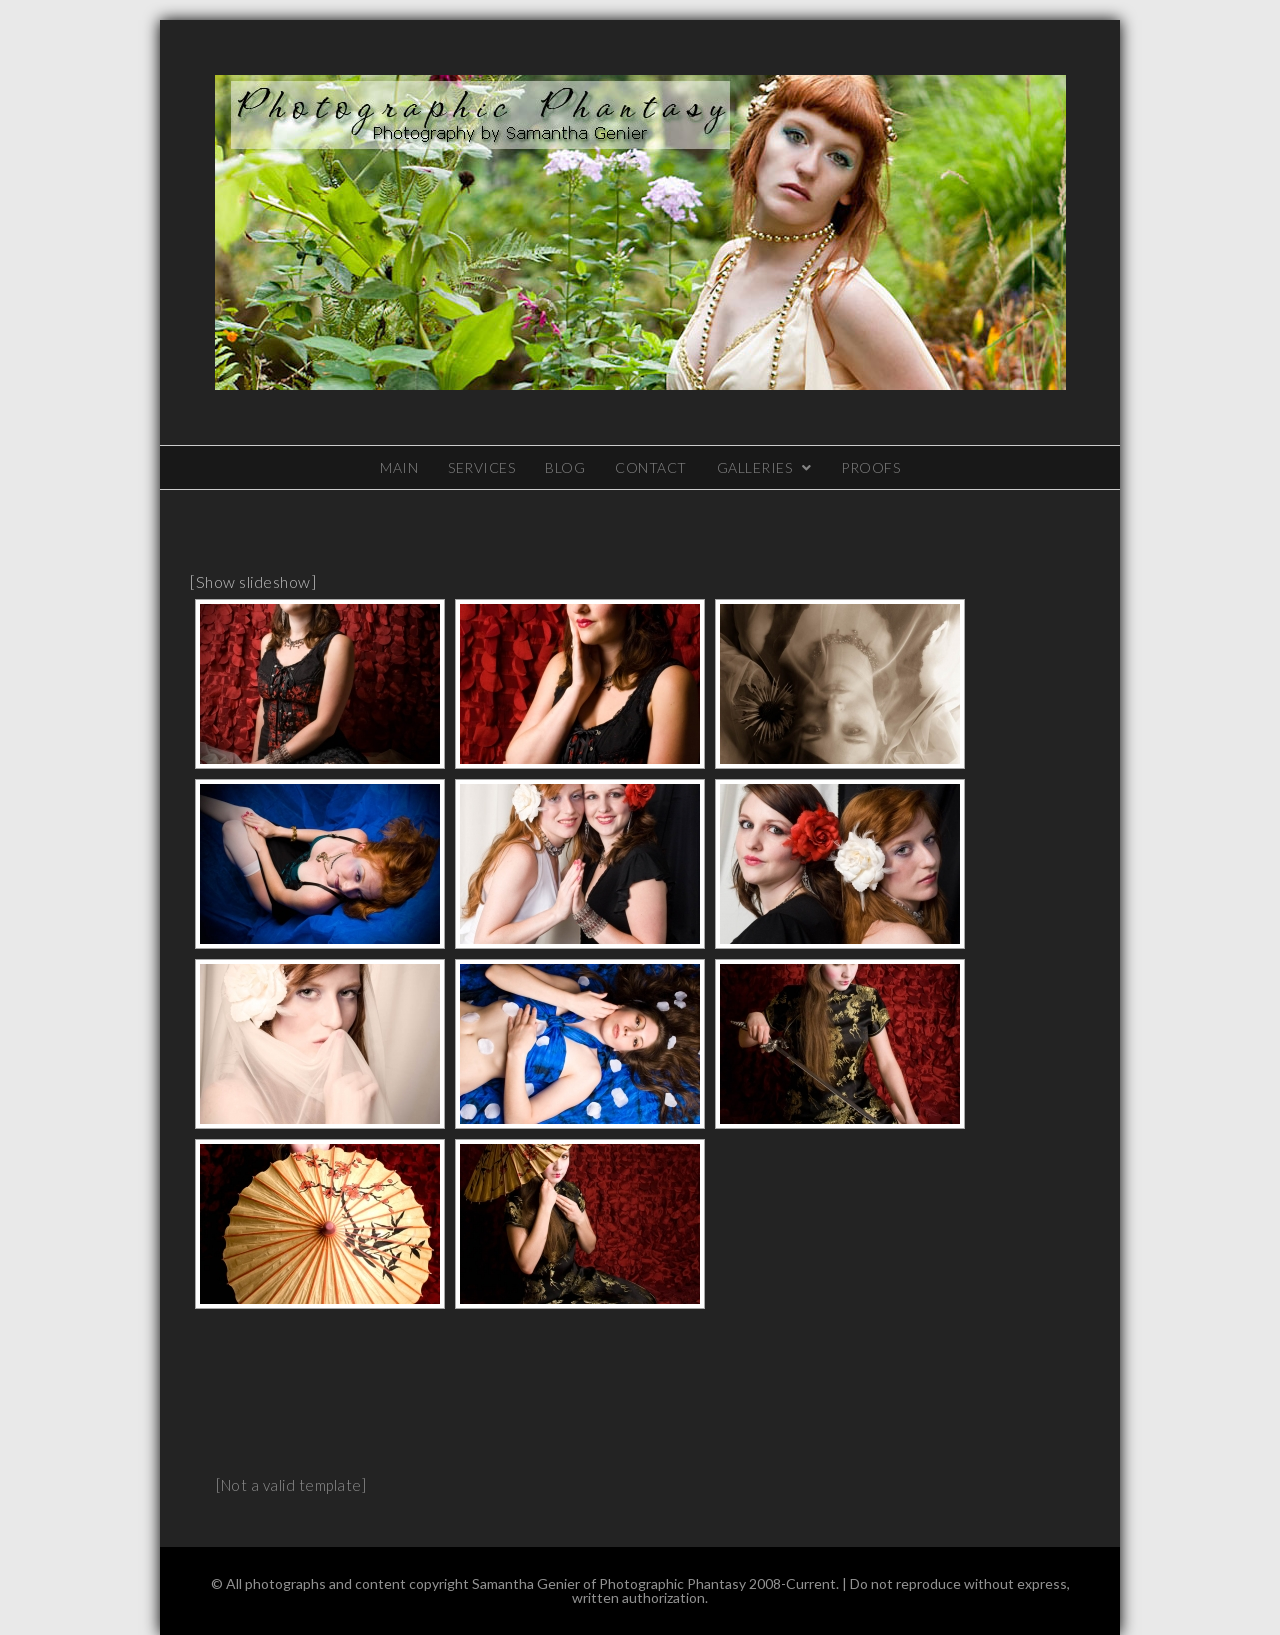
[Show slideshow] (253, 581)
